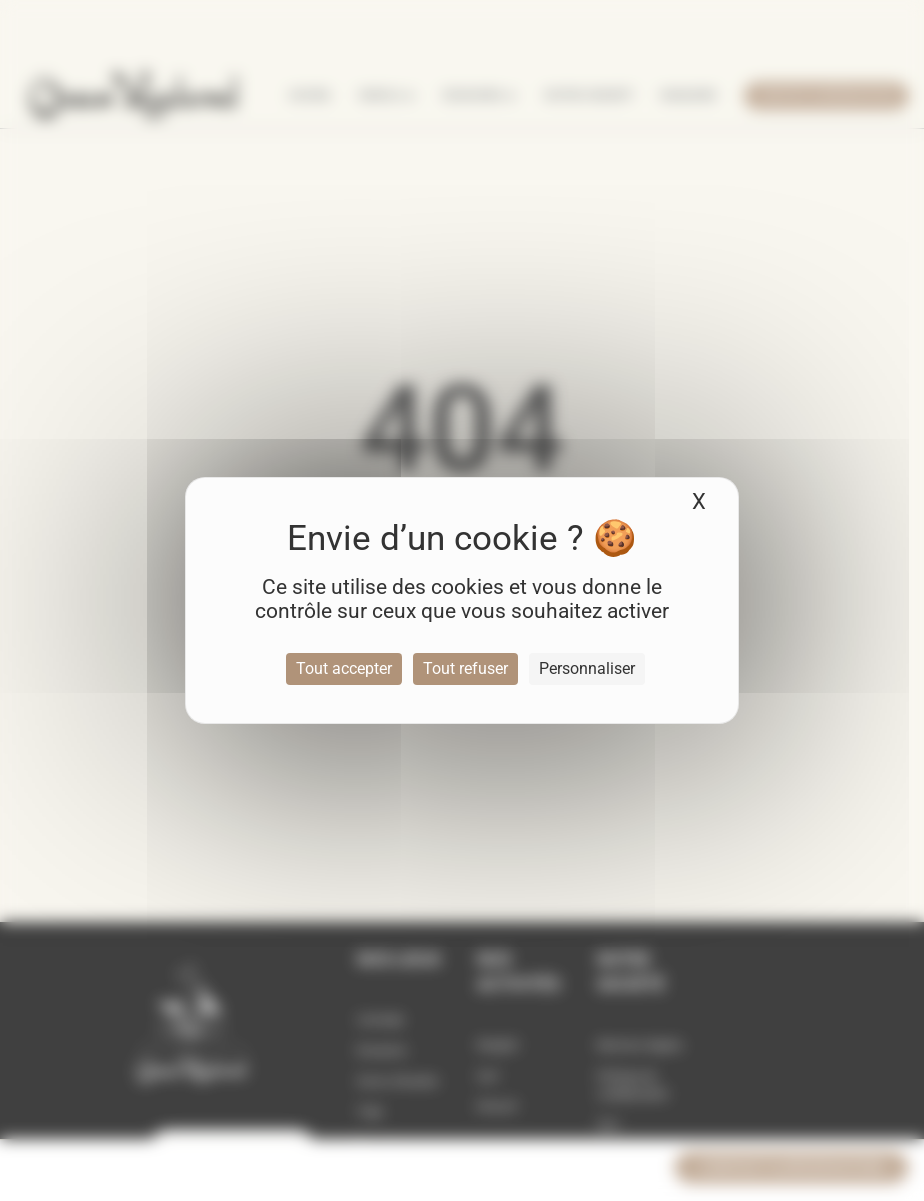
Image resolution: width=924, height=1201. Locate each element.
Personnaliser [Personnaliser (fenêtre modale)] (587, 668)
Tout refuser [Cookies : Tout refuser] (465, 668)
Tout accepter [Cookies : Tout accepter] (344, 668)
